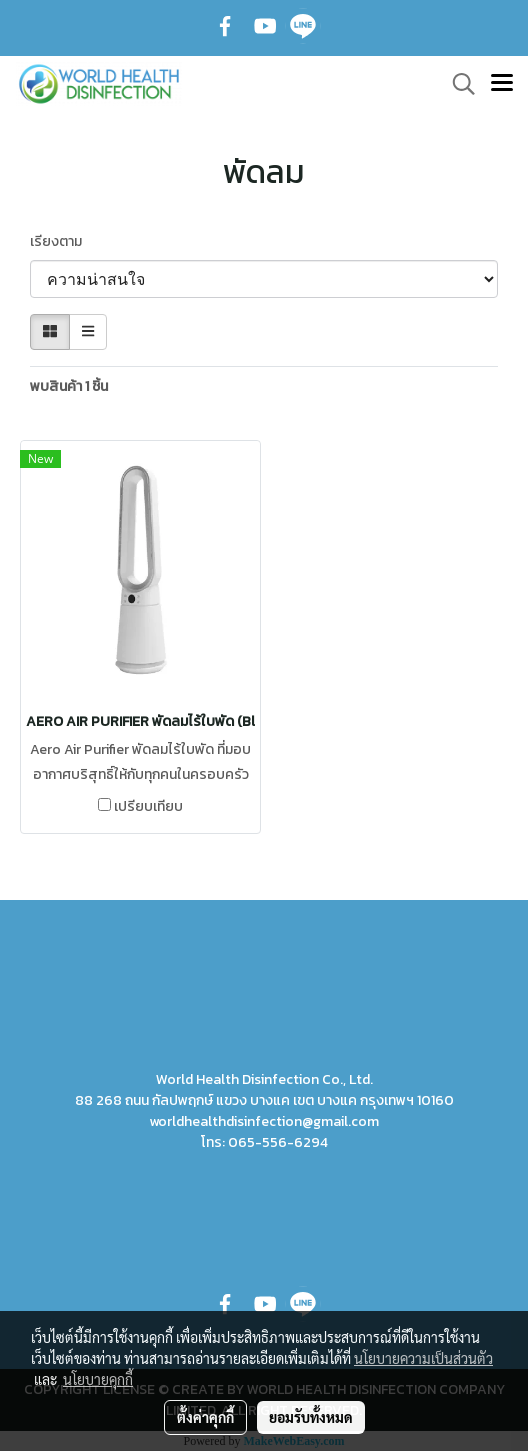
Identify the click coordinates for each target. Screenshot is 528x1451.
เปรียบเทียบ (148, 807)
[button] (457, 84)
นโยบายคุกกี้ (98, 1379)
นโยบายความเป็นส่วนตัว (423, 1358)
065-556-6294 (278, 1142)
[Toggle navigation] (502, 84)
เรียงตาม (60, 241)
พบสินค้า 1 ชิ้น (69, 386)
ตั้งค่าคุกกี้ (205, 1417)
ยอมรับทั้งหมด (311, 1417)
